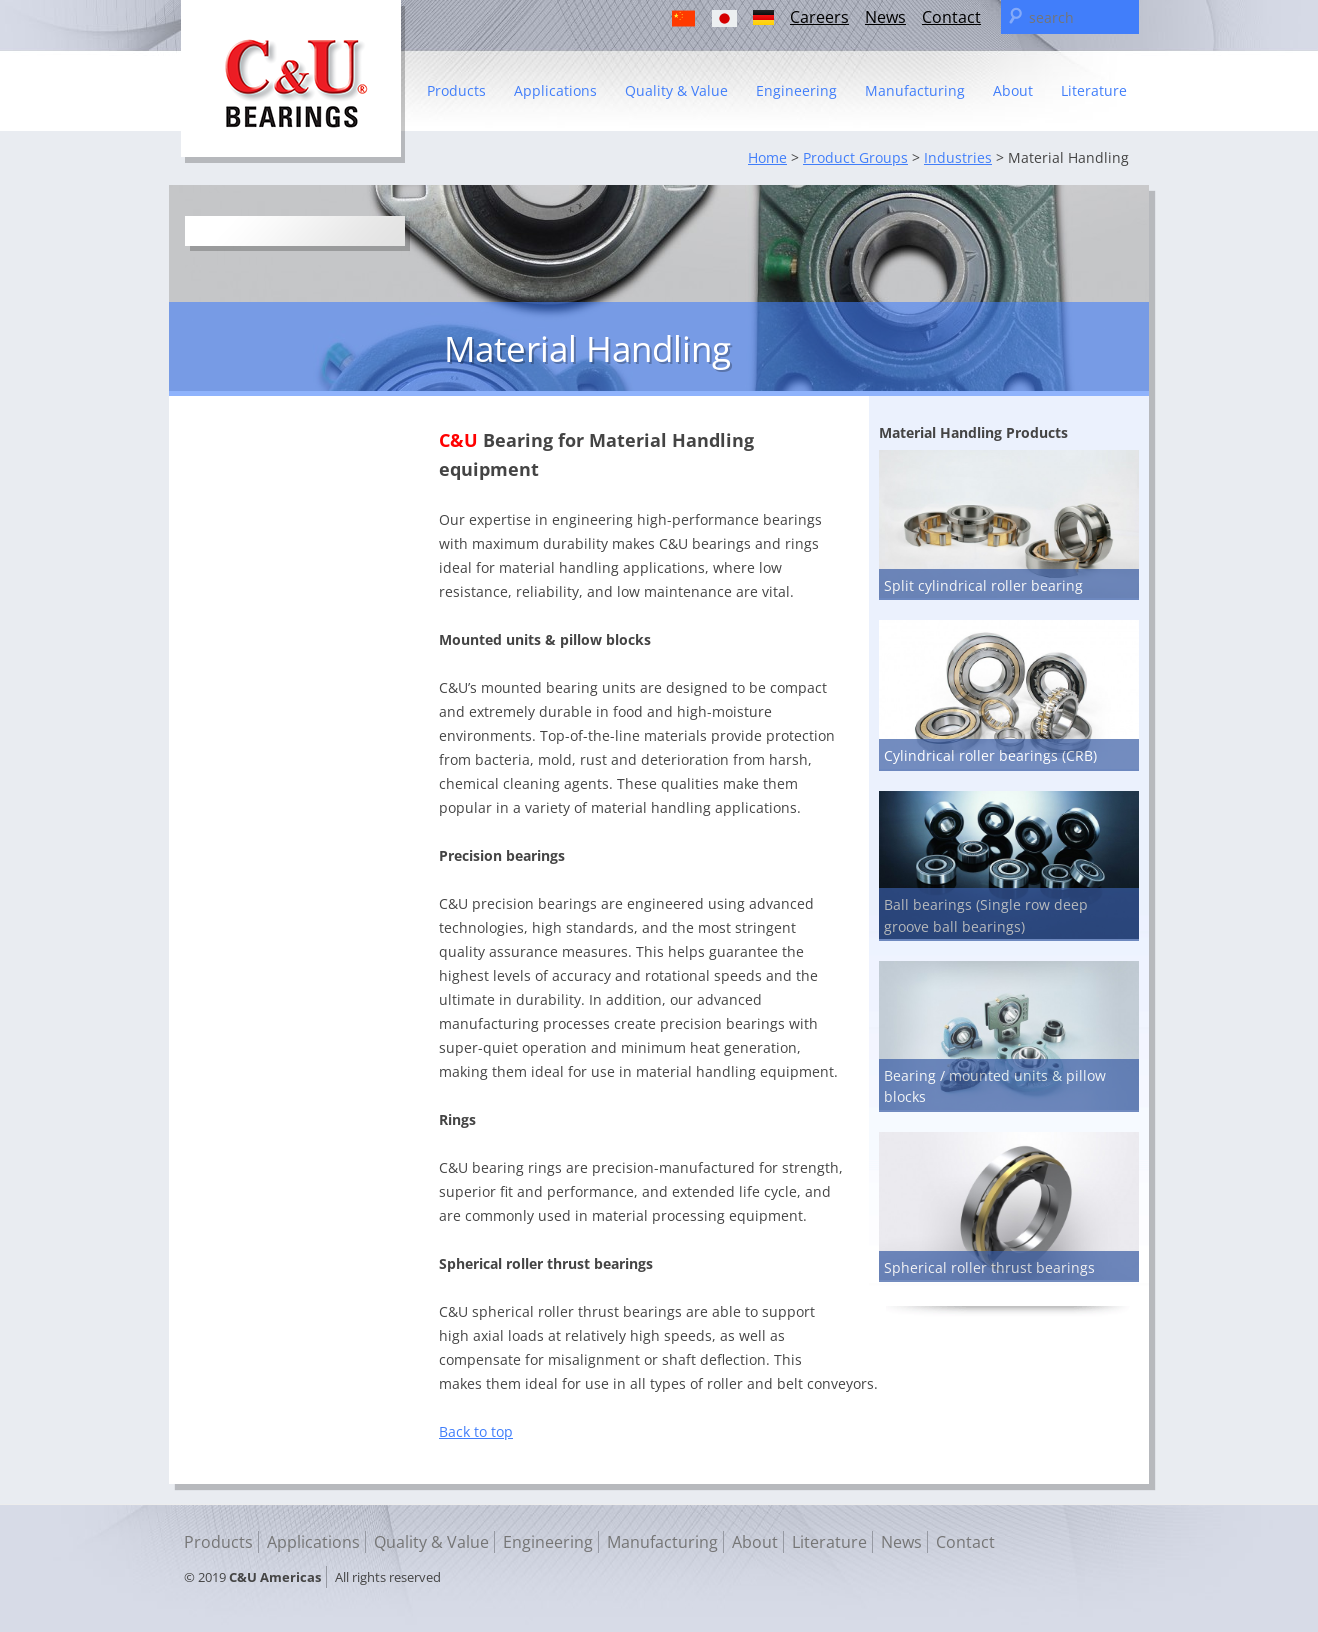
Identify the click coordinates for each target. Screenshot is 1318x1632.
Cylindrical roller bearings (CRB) (990, 755)
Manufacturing (915, 90)
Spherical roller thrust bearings (989, 1267)
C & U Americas (293, 81)
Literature (1094, 90)
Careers (819, 17)
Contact (951, 17)
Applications (555, 90)
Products (456, 90)
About (1013, 90)
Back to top (476, 1431)
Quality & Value (676, 90)
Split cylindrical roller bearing (983, 585)
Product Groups (855, 157)
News (885, 17)
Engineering (796, 90)
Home (767, 157)
